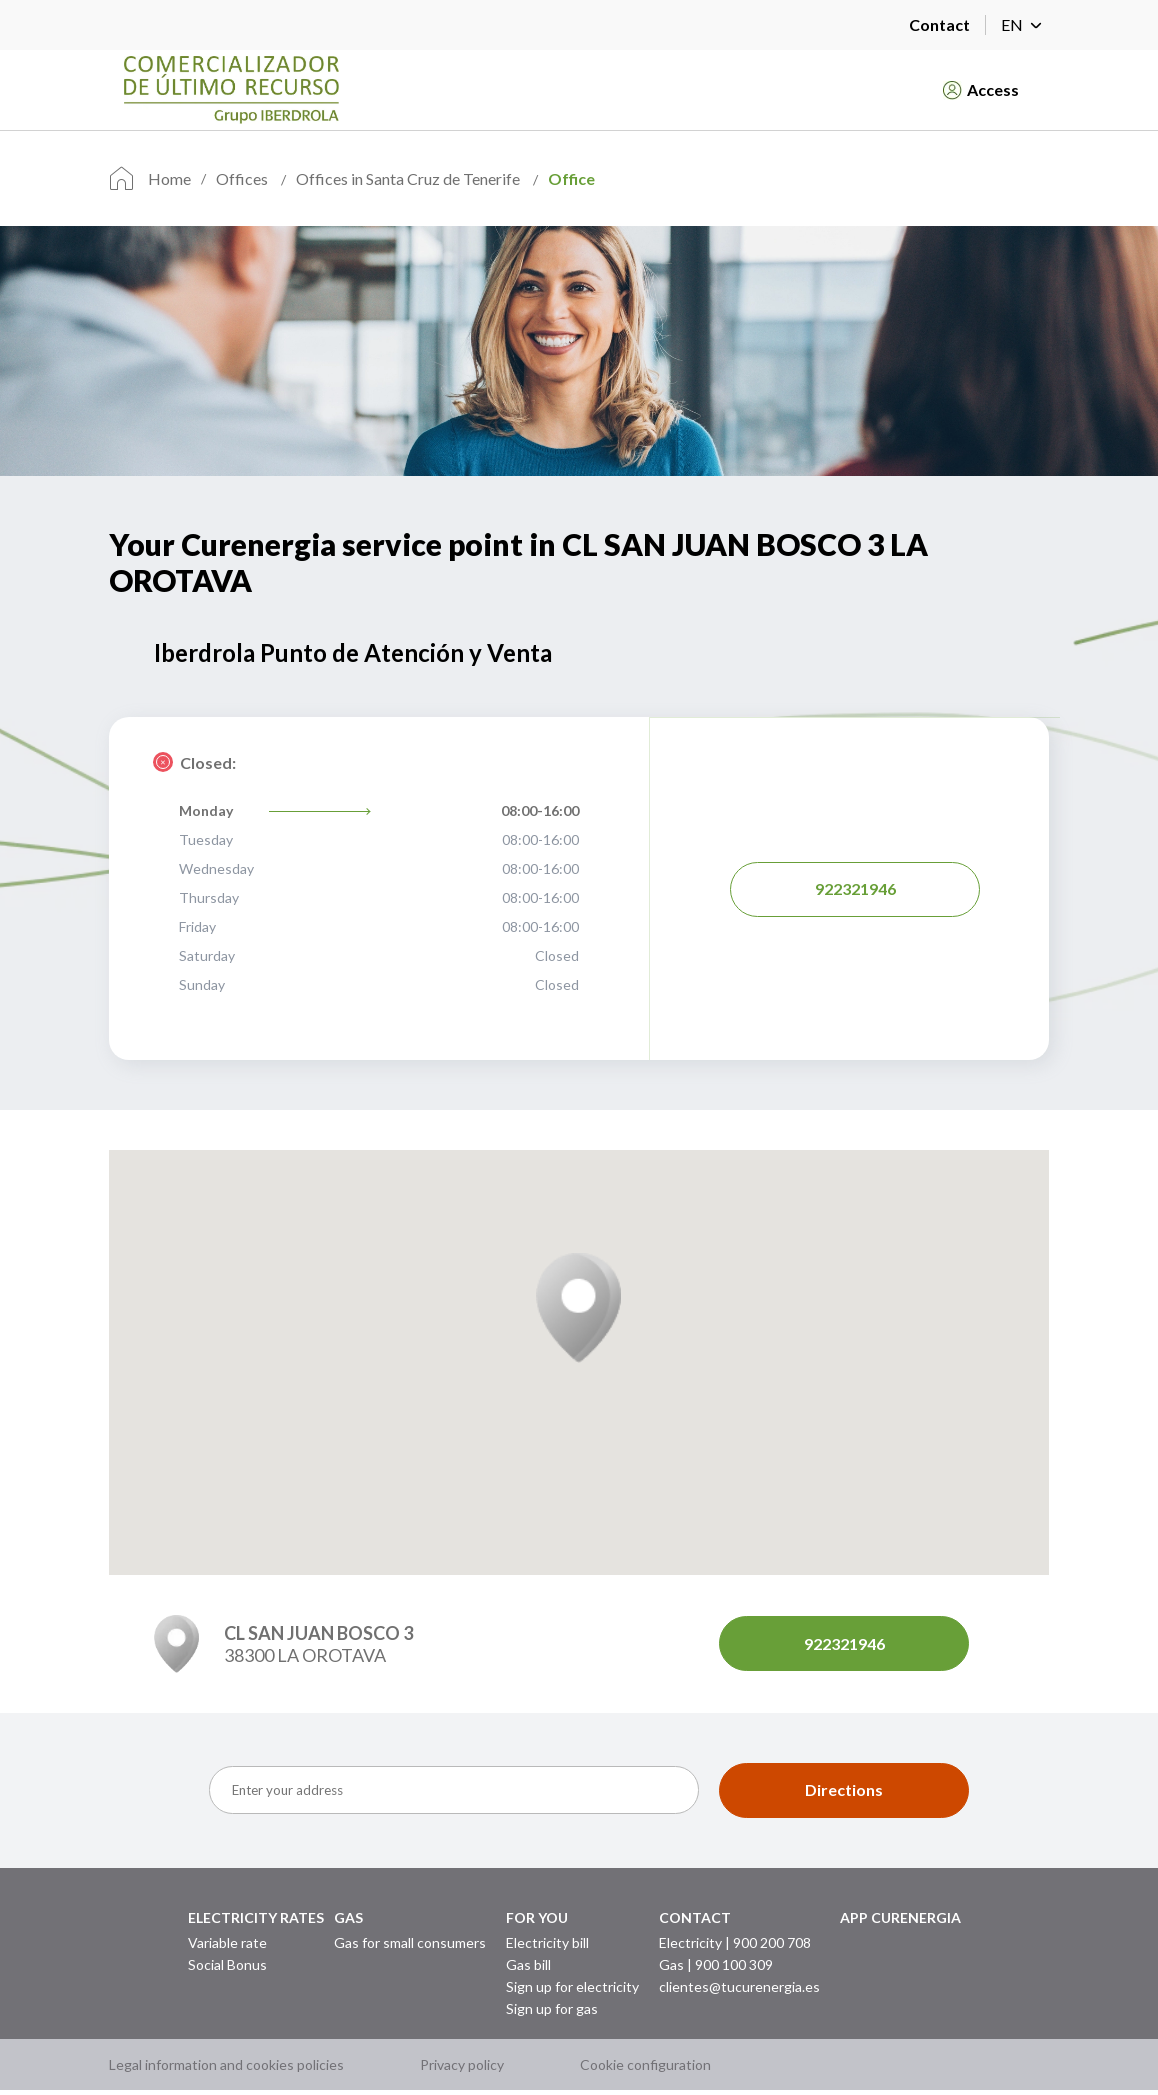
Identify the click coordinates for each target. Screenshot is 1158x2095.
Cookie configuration (645, 2069)
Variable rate (227, 1941)
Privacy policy (462, 2069)
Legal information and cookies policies (226, 2069)
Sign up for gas (552, 2007)
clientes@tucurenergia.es (739, 1985)
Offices (243, 178)
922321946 (855, 888)
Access (981, 90)
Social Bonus (227, 1963)
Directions (844, 1789)
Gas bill (528, 1963)
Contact (939, 24)
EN (1025, 25)
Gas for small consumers (410, 1941)
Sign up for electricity (572, 1985)
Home (169, 178)
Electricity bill (547, 1941)
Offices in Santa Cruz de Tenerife (409, 178)
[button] (578, 1308)
